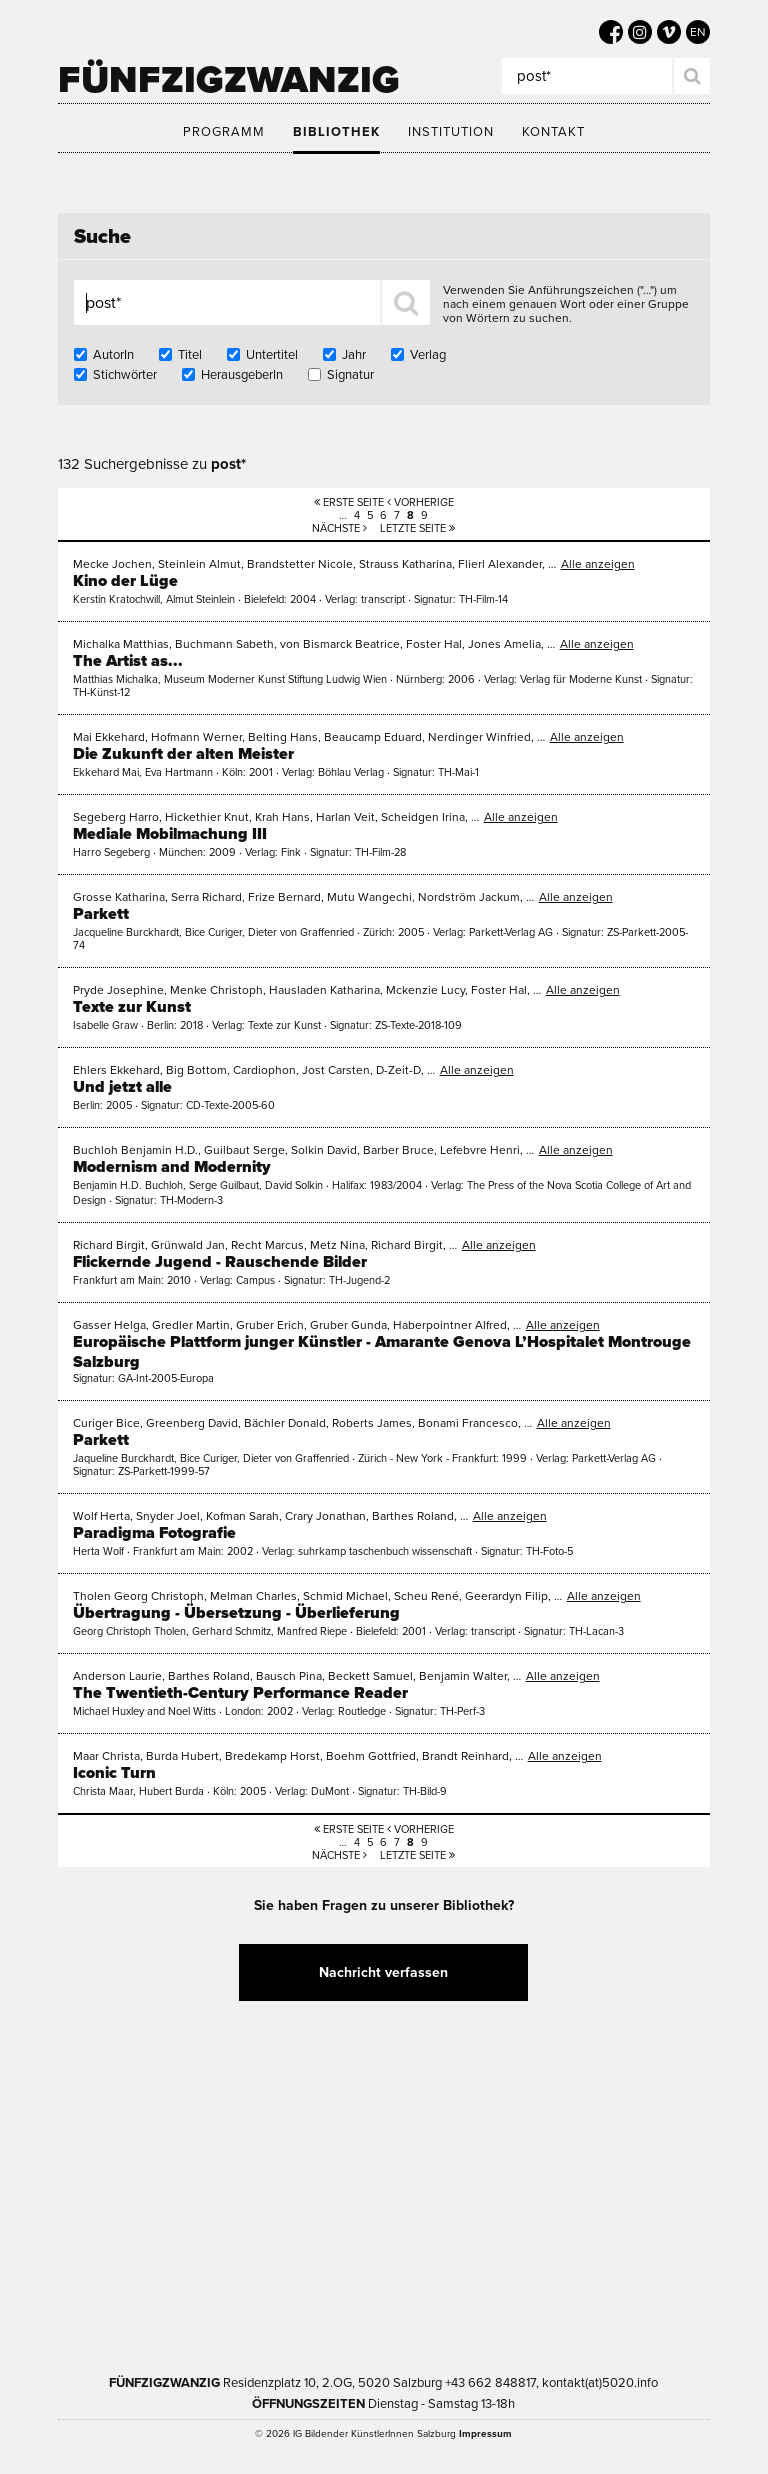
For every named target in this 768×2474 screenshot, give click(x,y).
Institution (451, 132)
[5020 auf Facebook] (611, 32)
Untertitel (272, 355)
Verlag (428, 355)
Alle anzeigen (598, 564)
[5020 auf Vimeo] (669, 32)
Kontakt (553, 132)
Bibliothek (336, 132)
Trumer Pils (531, 2260)
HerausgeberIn (242, 375)
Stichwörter (125, 375)
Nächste (339, 528)
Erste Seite (349, 502)
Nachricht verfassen (383, 1972)
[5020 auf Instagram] (640, 32)
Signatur (350, 375)
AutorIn (113, 355)
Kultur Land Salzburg (480, 2134)
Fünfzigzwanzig (229, 80)
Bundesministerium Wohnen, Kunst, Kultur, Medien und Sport (302, 2260)
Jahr (354, 355)
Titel (190, 355)
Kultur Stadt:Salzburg (290, 2134)
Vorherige (420, 502)
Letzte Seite (417, 528)
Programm (224, 132)
